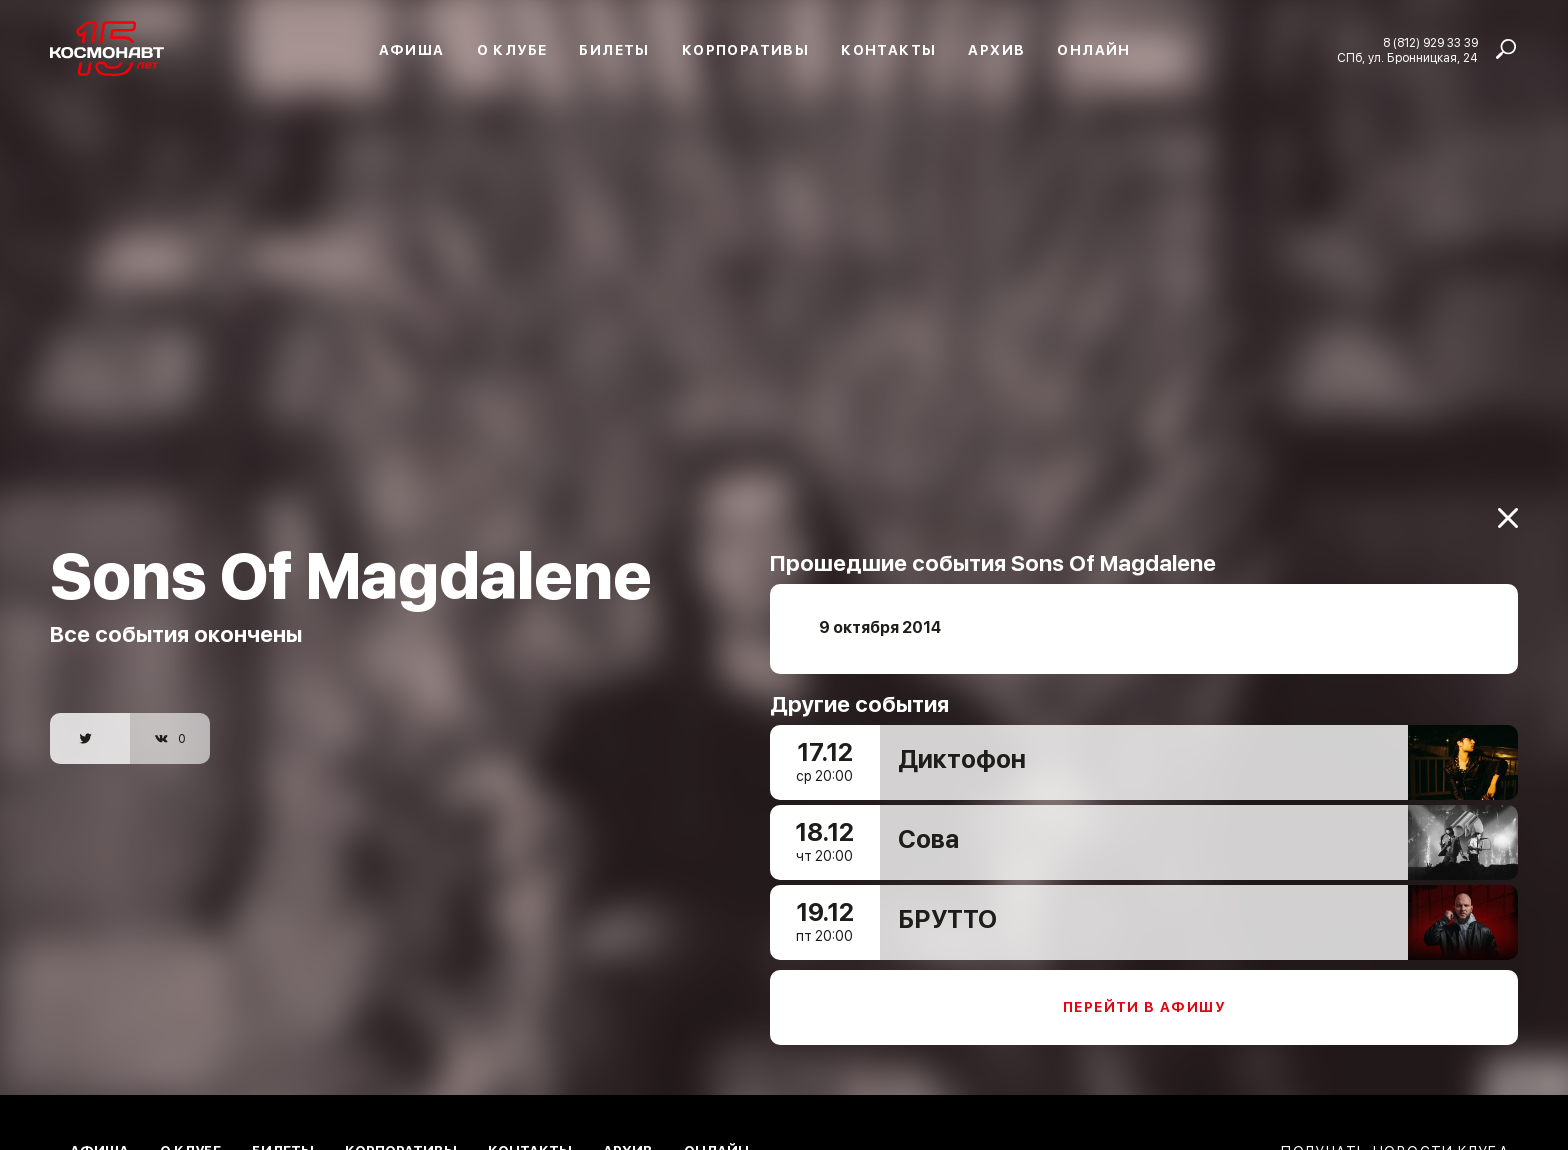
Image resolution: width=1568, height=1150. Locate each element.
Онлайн (1093, 50)
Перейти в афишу (1144, 999)
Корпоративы (745, 50)
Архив (996, 50)
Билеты (614, 50)
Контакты (888, 50)
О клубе (512, 50)
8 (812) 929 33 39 (1430, 43)
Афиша (412, 50)
